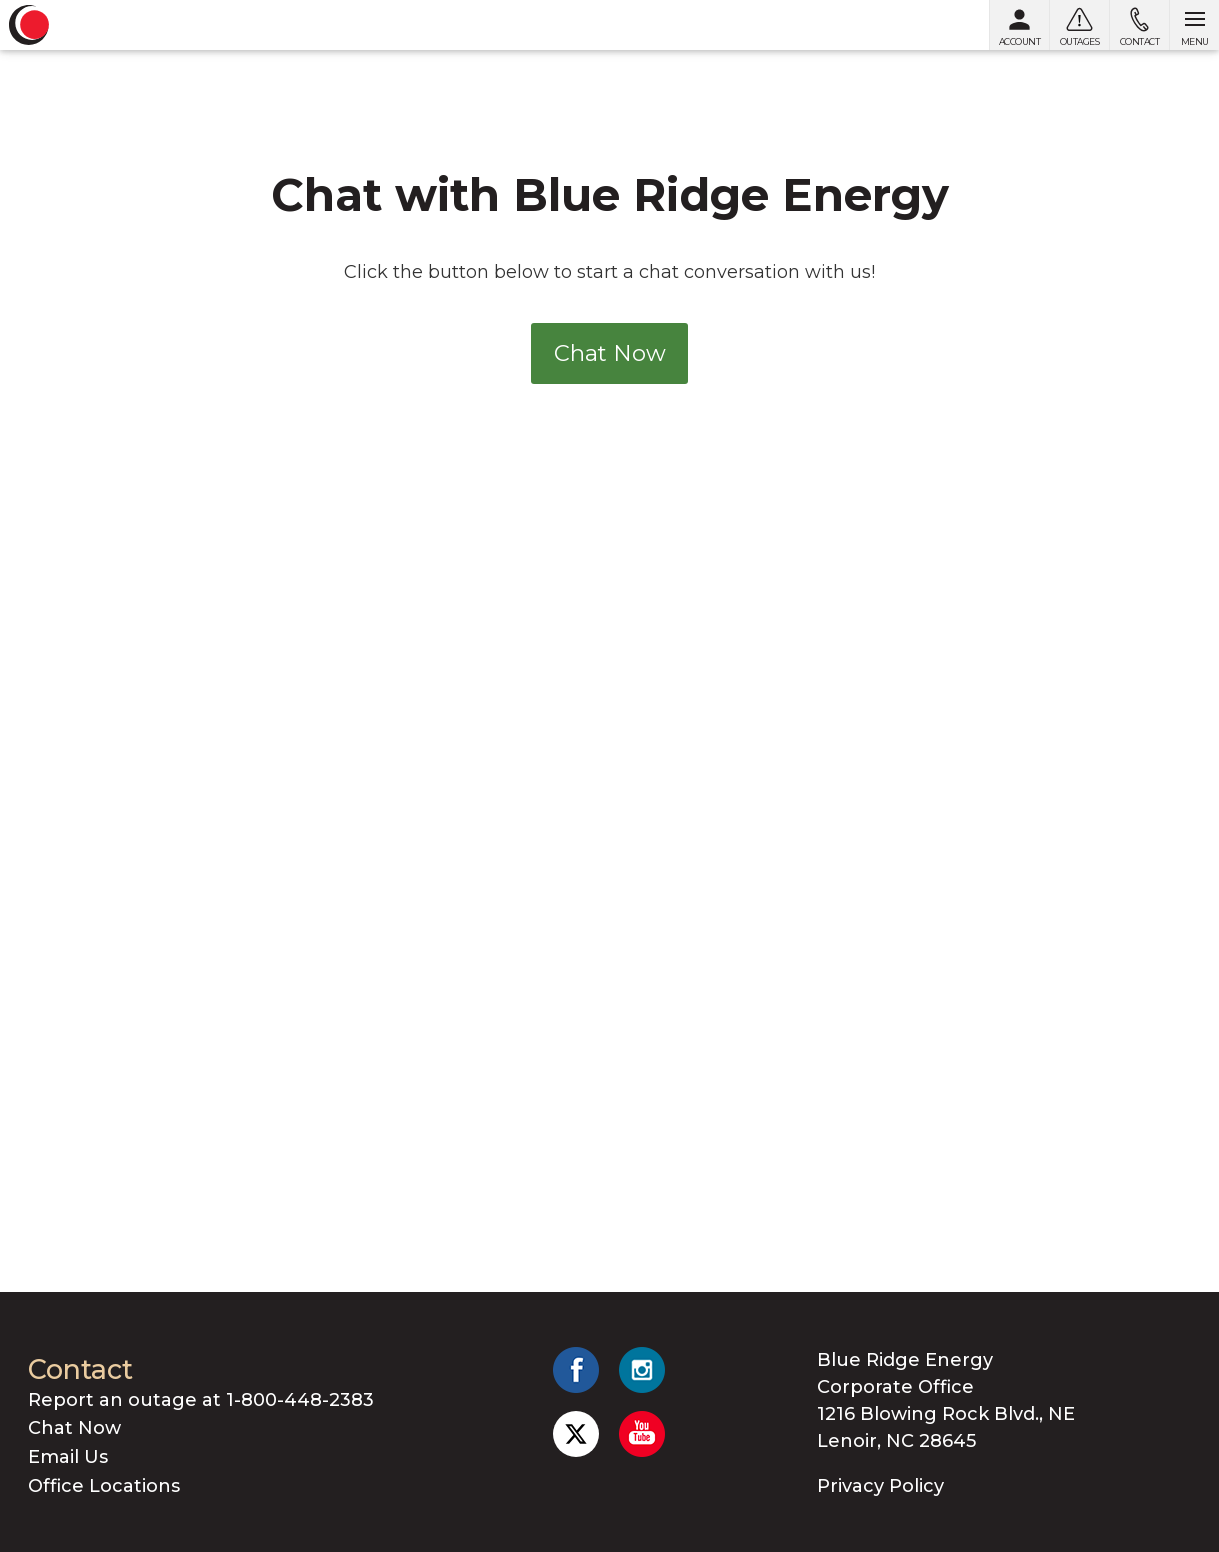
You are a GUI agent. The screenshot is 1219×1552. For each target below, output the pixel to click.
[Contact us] (1139, 25)
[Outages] (1079, 25)
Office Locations (104, 1486)
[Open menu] (1194, 25)
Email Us (68, 1457)
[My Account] (1019, 25)
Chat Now (610, 353)
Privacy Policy (880, 1486)
